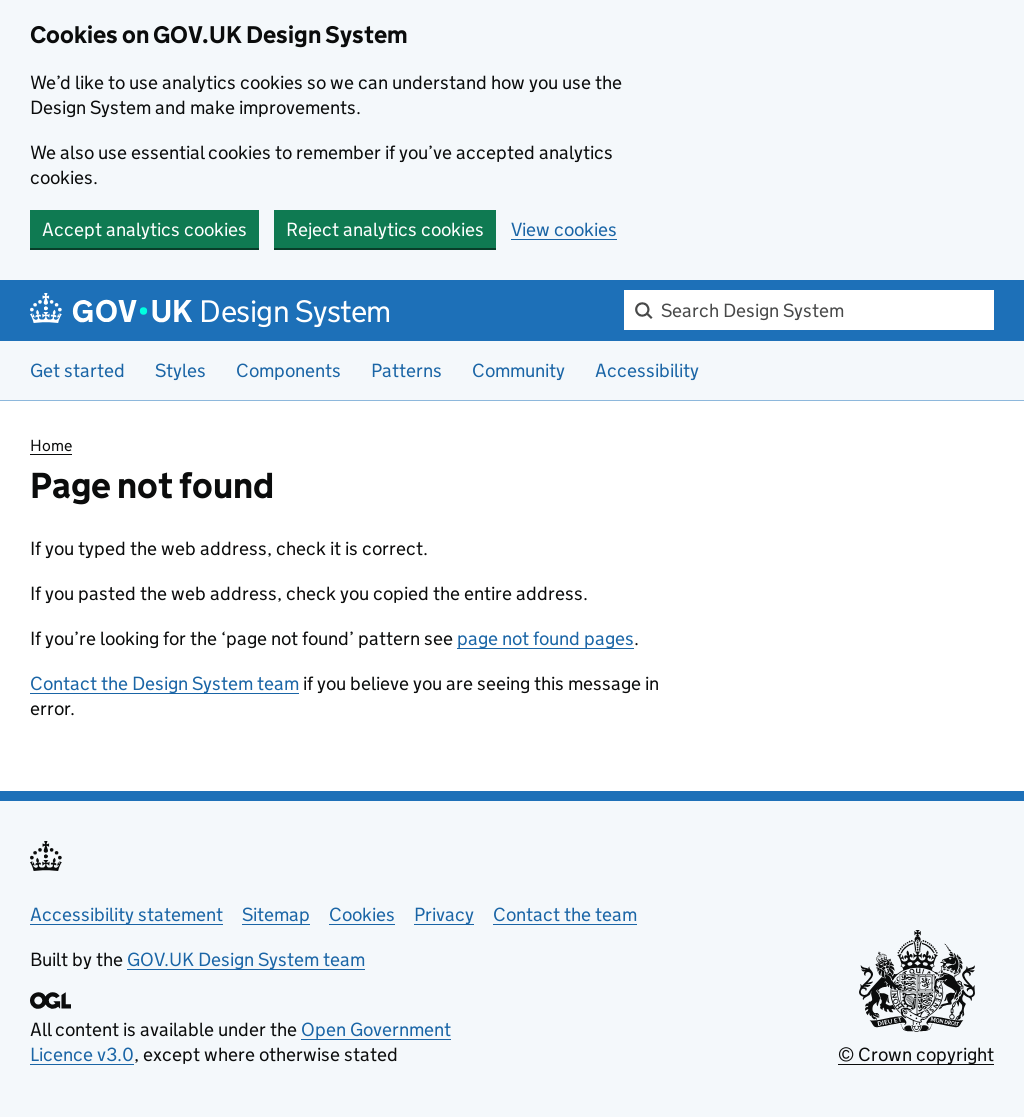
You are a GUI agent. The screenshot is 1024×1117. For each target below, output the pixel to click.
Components (288, 370)
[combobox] (809, 310)
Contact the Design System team (164, 683)
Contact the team (565, 914)
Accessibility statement (126, 914)
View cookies (564, 229)
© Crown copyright (916, 1054)
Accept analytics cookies (144, 229)
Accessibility (647, 370)
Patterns (406, 370)
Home (51, 445)
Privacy (444, 914)
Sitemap (276, 914)
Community (518, 370)
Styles (180, 370)
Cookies (362, 914)
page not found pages (545, 638)
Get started (77, 370)
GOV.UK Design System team (246, 959)
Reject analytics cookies (385, 229)
